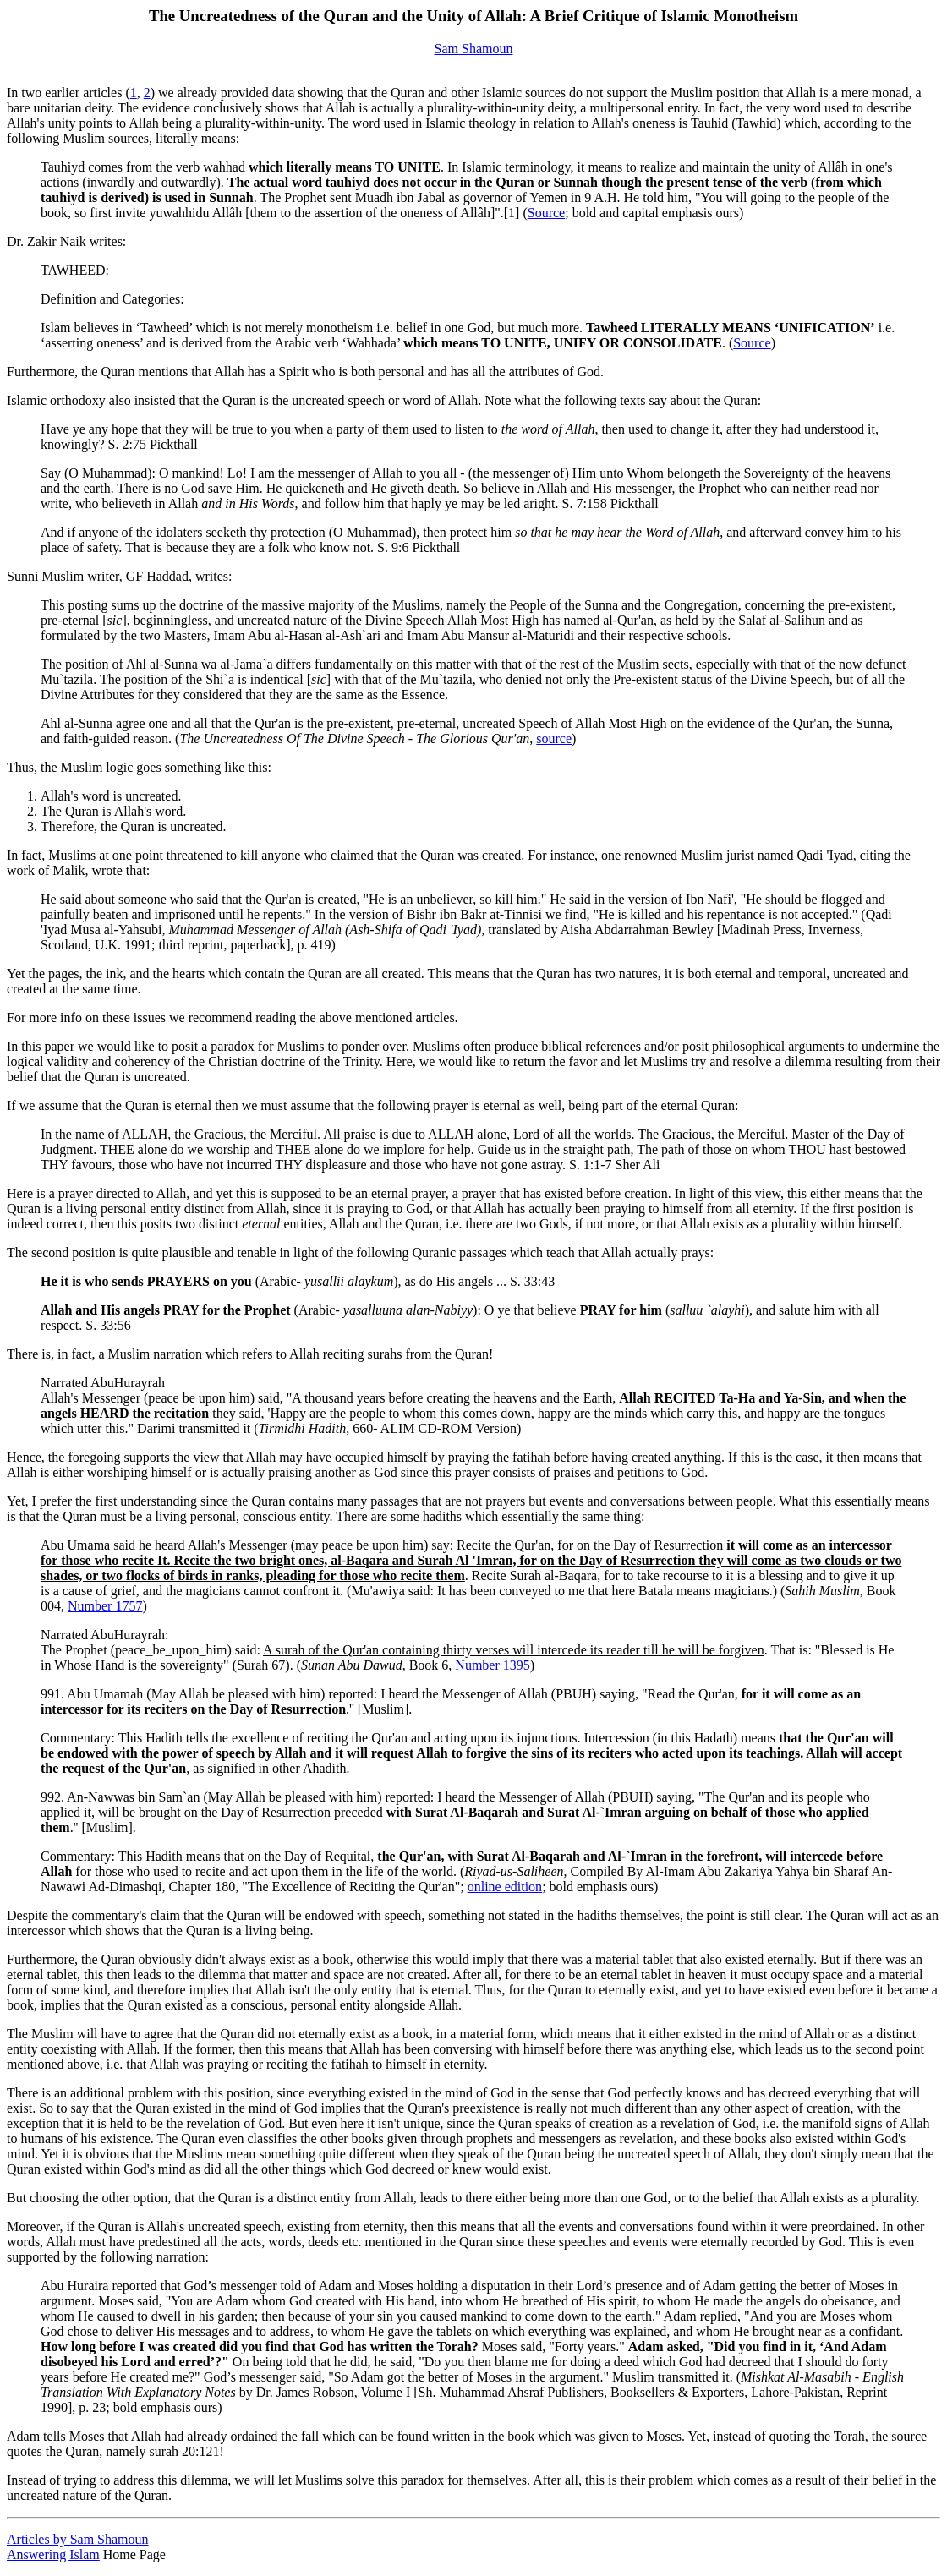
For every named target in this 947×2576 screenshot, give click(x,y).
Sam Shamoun (474, 48)
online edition (505, 1886)
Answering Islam (53, 2554)
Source (546, 212)
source (554, 738)
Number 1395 (492, 1665)
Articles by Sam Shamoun (78, 2539)
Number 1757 (105, 1606)
